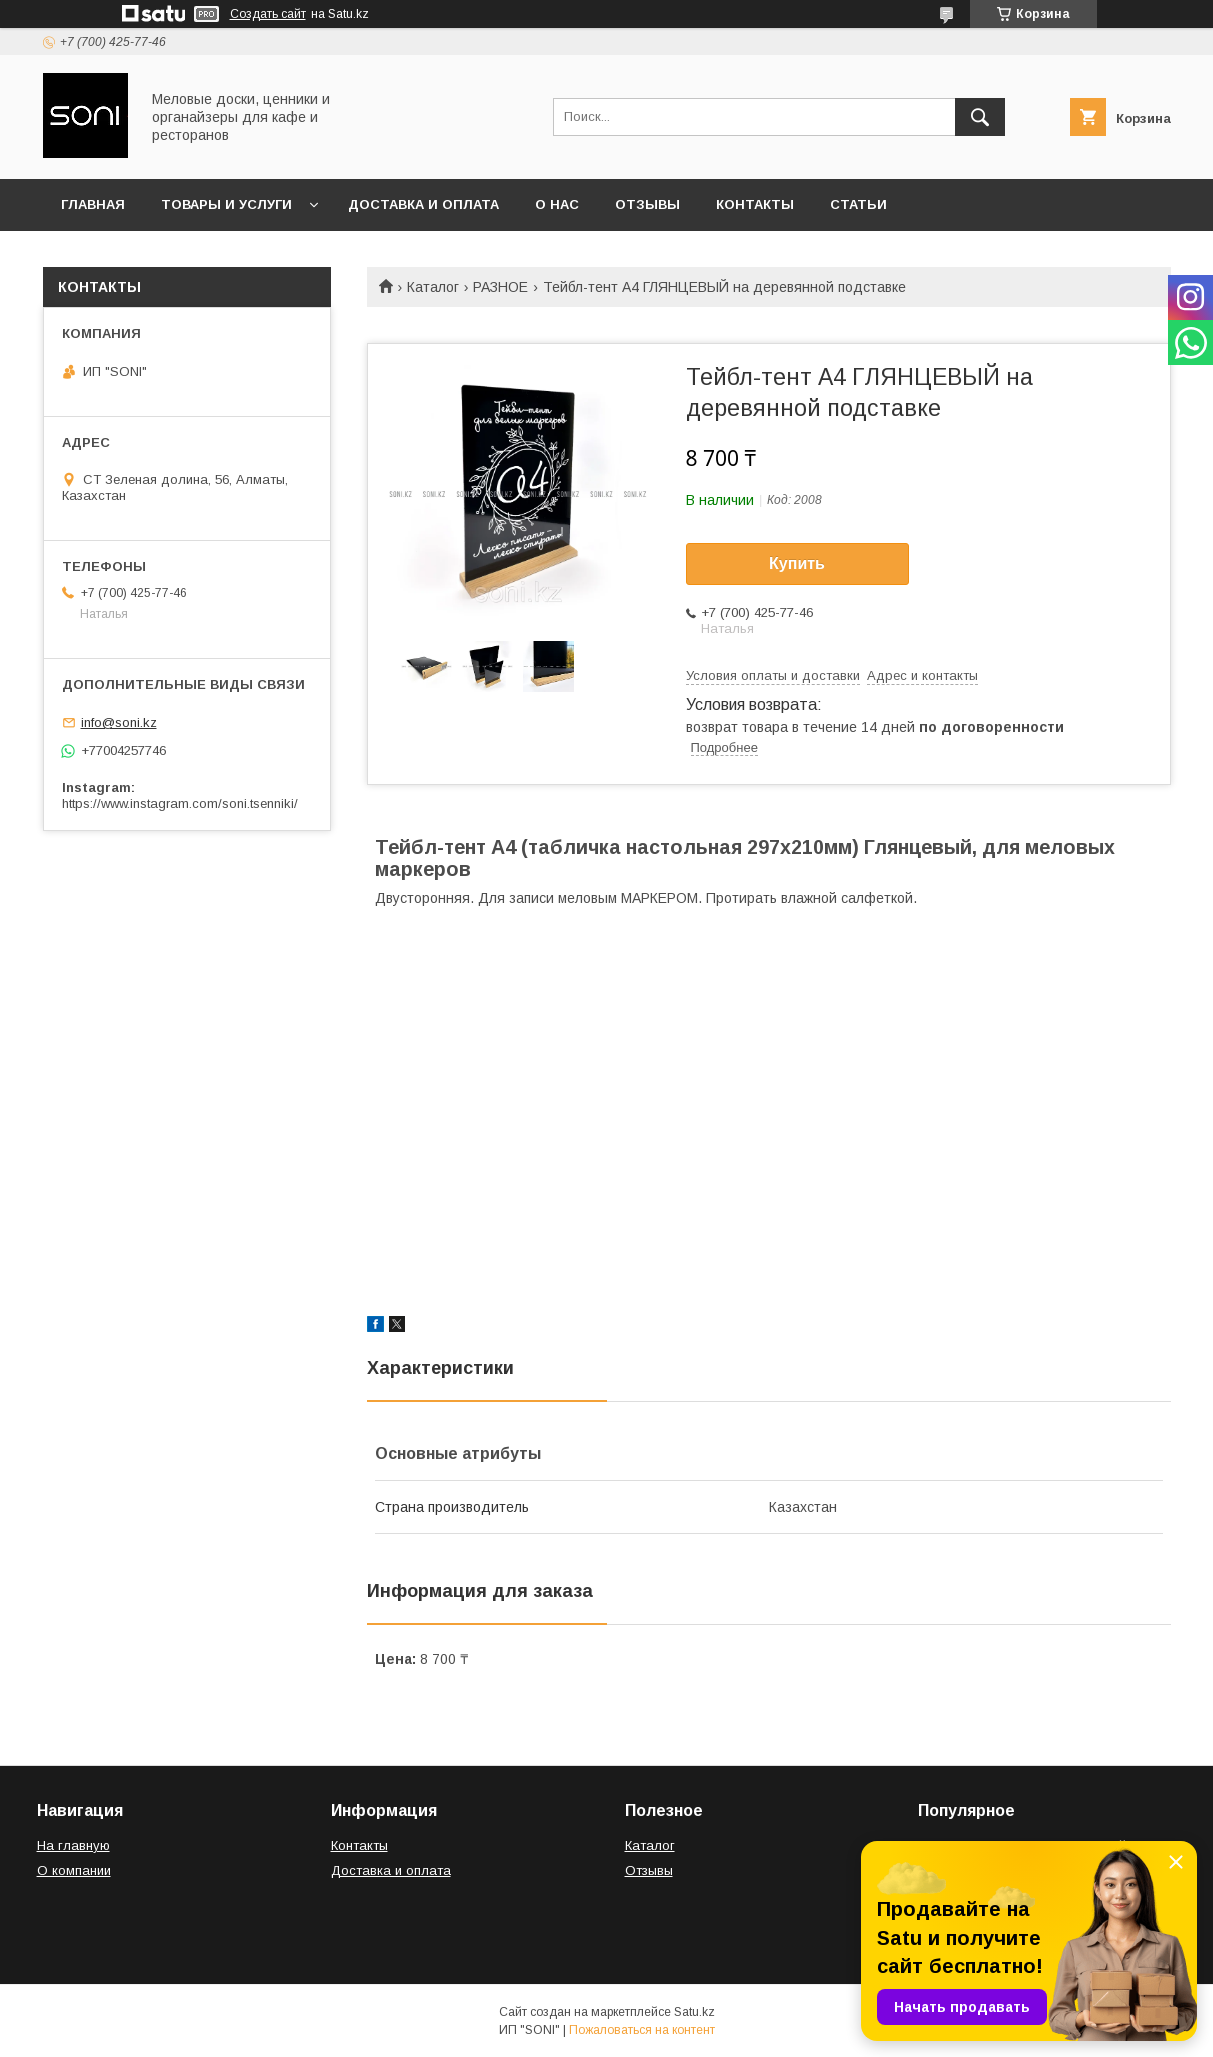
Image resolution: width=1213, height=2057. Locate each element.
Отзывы (647, 204)
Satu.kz (694, 2012)
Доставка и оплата (423, 204)
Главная (93, 204)
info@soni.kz (119, 722)
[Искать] (980, 117)
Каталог (433, 287)
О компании (74, 1870)
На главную (73, 1845)
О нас (557, 204)
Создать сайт (268, 14)
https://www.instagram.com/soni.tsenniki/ (180, 803)
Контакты (755, 204)
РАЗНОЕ (500, 287)
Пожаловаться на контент (642, 2030)
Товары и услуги (226, 204)
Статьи (858, 204)
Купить (797, 563)
